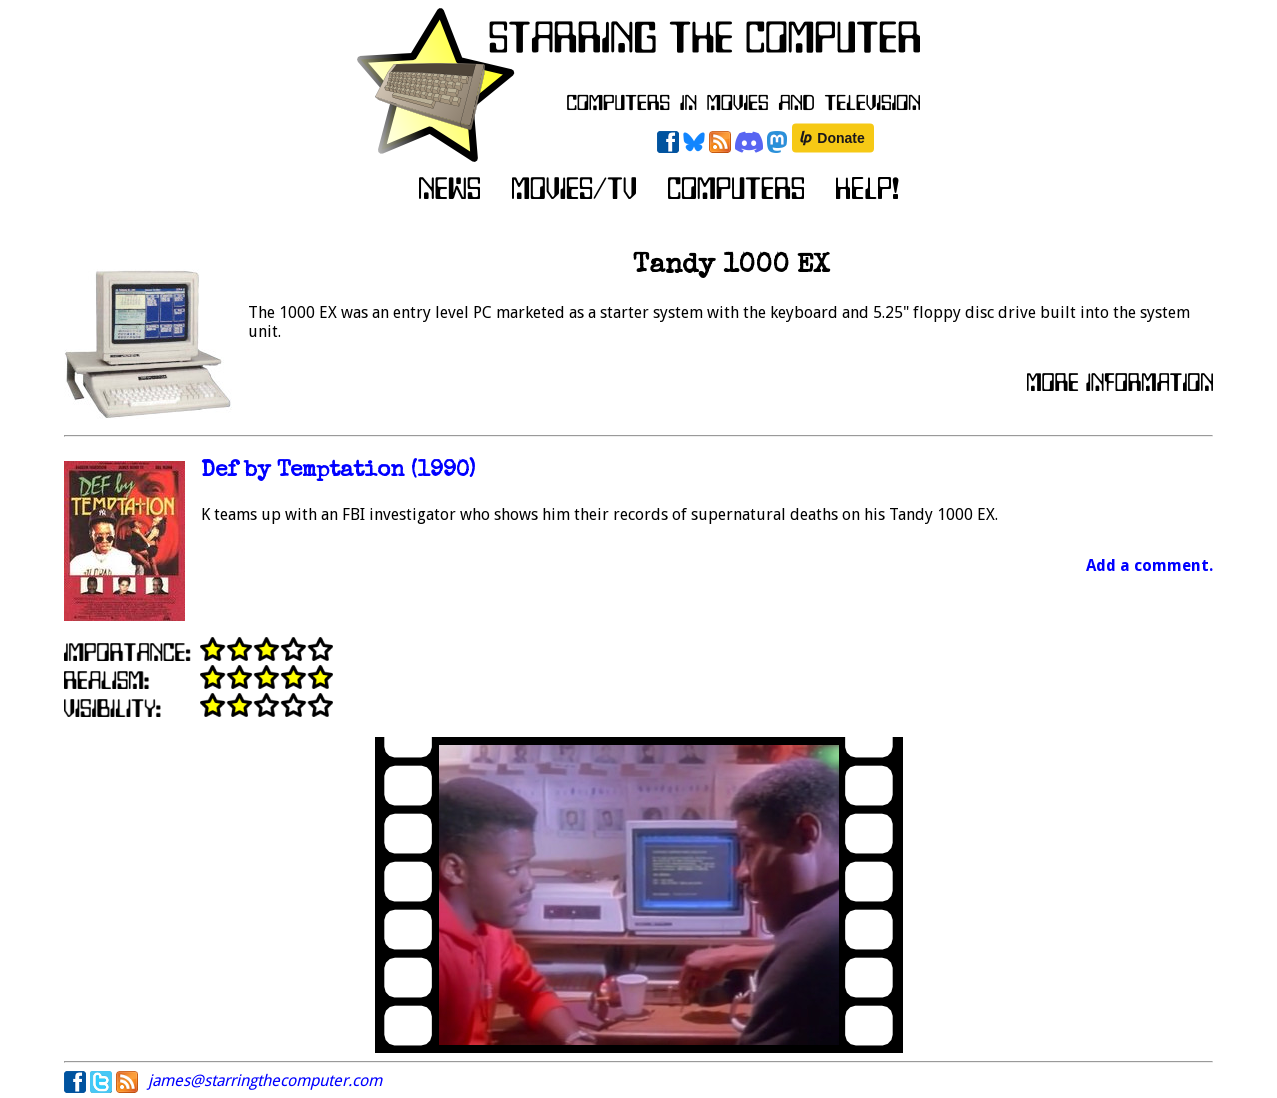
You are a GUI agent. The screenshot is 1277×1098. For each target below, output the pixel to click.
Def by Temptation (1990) (338, 471)
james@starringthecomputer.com (265, 1080)
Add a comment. (1149, 565)
